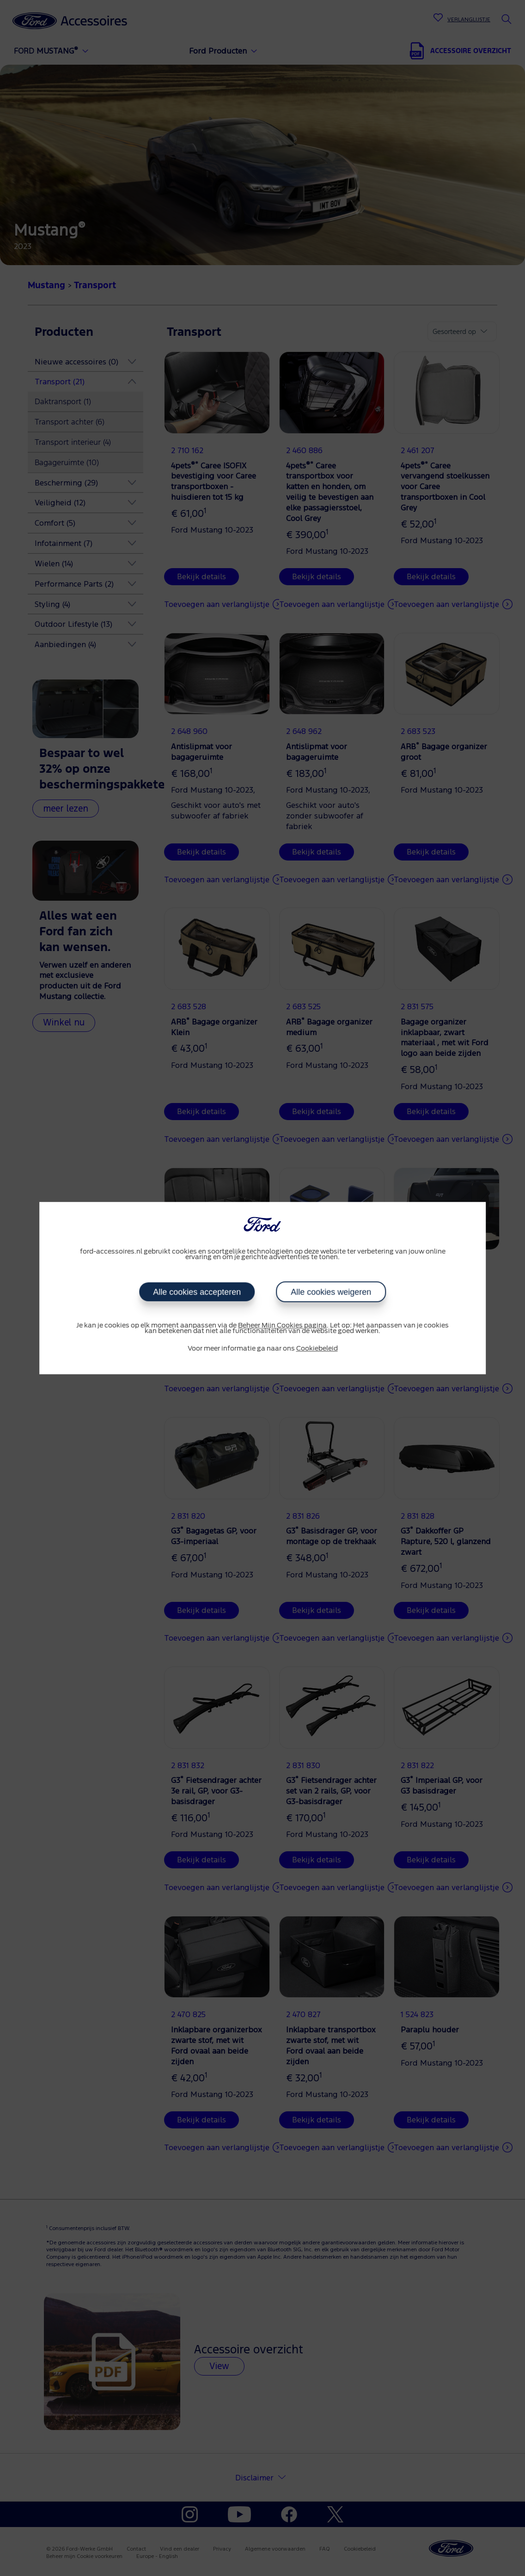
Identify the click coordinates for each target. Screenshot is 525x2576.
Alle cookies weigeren (331, 1292)
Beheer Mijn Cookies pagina (282, 1325)
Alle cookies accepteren (197, 1292)
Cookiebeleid (317, 1349)
